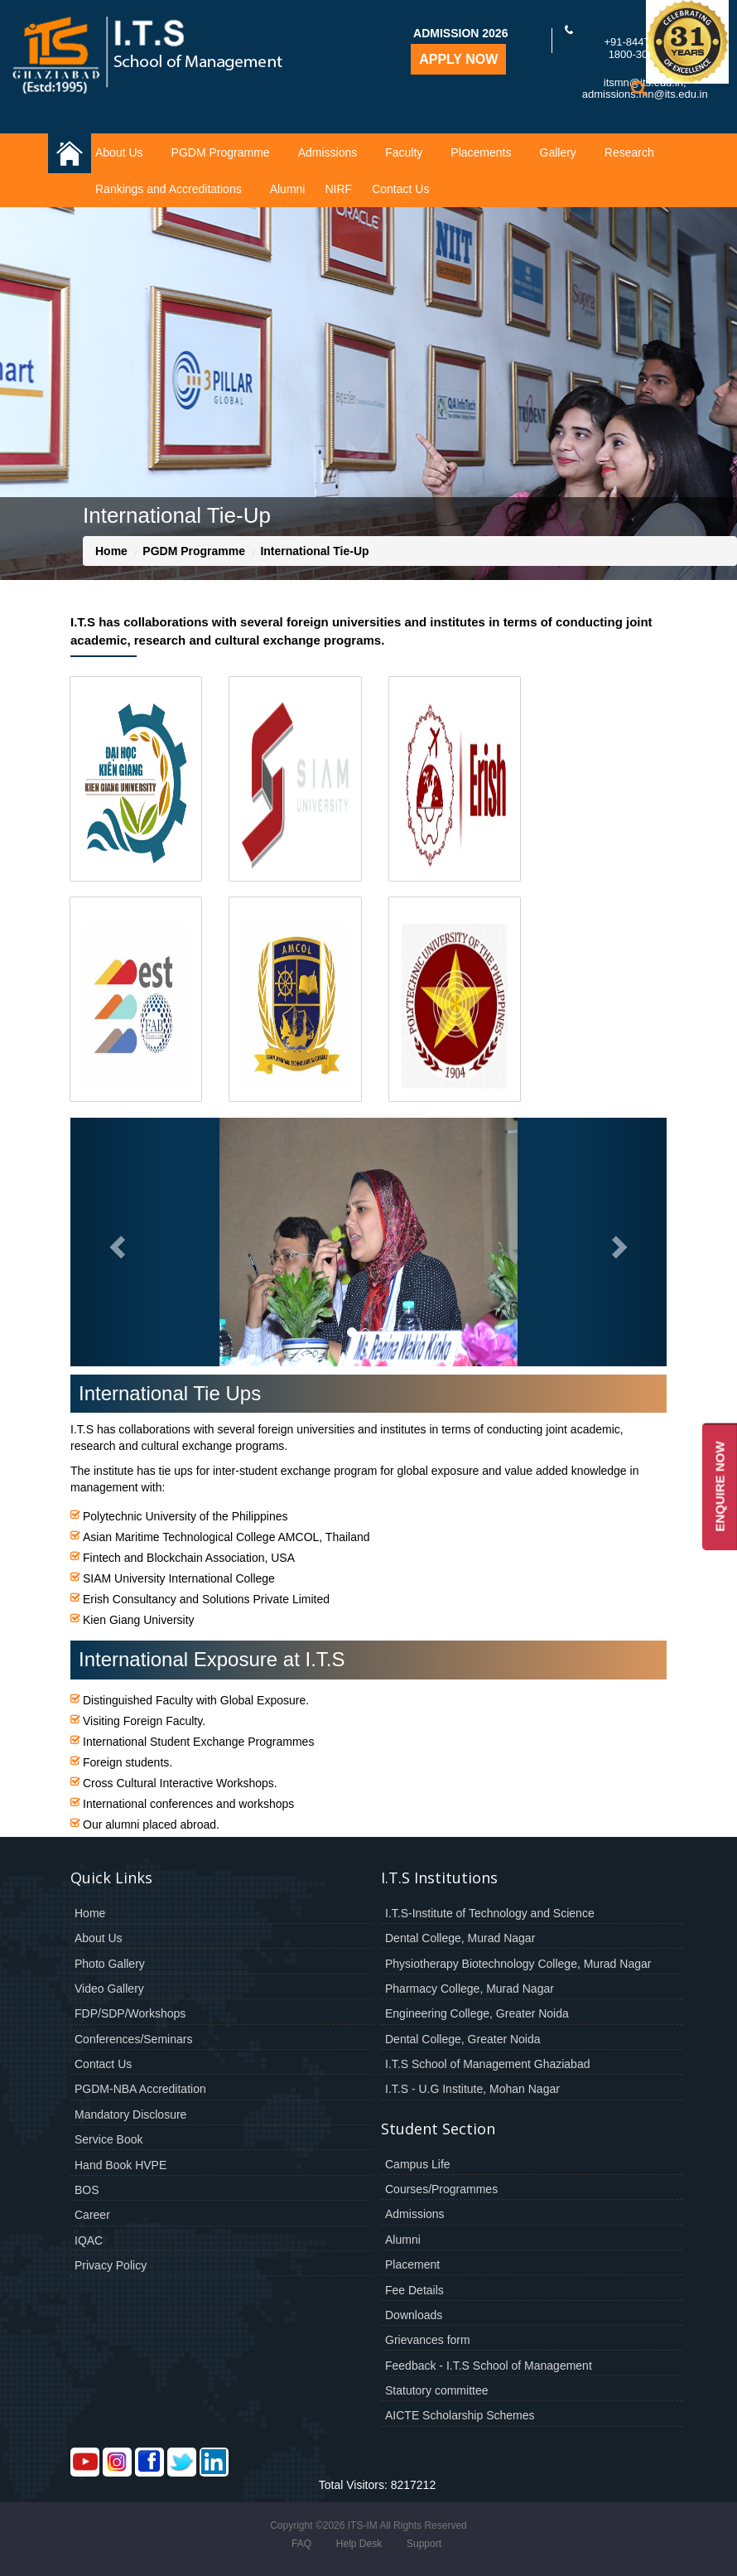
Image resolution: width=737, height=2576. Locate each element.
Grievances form (427, 2339)
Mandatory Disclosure (130, 2114)
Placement (412, 2264)
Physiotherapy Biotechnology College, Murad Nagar (518, 1963)
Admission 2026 (460, 33)
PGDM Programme (220, 152)
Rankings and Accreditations (168, 189)
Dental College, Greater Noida (463, 2039)
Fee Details (414, 2290)
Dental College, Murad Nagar (460, 1938)
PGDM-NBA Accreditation (140, 2088)
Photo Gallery (110, 1963)
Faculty (403, 152)
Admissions (328, 152)
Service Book (108, 2139)
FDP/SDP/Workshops (130, 2013)
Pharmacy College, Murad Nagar (469, 1988)
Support (424, 2543)
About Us (119, 152)
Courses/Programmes (441, 2189)
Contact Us (400, 189)
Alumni (288, 189)
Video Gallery (109, 1988)
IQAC (89, 2240)
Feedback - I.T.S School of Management (488, 2365)
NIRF (338, 189)
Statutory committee (437, 2390)
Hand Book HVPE (120, 2165)
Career (92, 2214)
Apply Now (458, 59)
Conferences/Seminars (133, 2039)
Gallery (558, 152)
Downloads (413, 2315)
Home (111, 551)
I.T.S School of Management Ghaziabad (487, 2064)
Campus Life (417, 2164)
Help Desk (359, 2543)
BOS (87, 2190)
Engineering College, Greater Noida (477, 2013)
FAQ (301, 2543)
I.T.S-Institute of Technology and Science (490, 1913)
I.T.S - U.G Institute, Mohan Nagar (472, 2088)
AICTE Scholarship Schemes (460, 2415)
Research (629, 152)
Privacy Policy (111, 2265)
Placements (480, 152)
